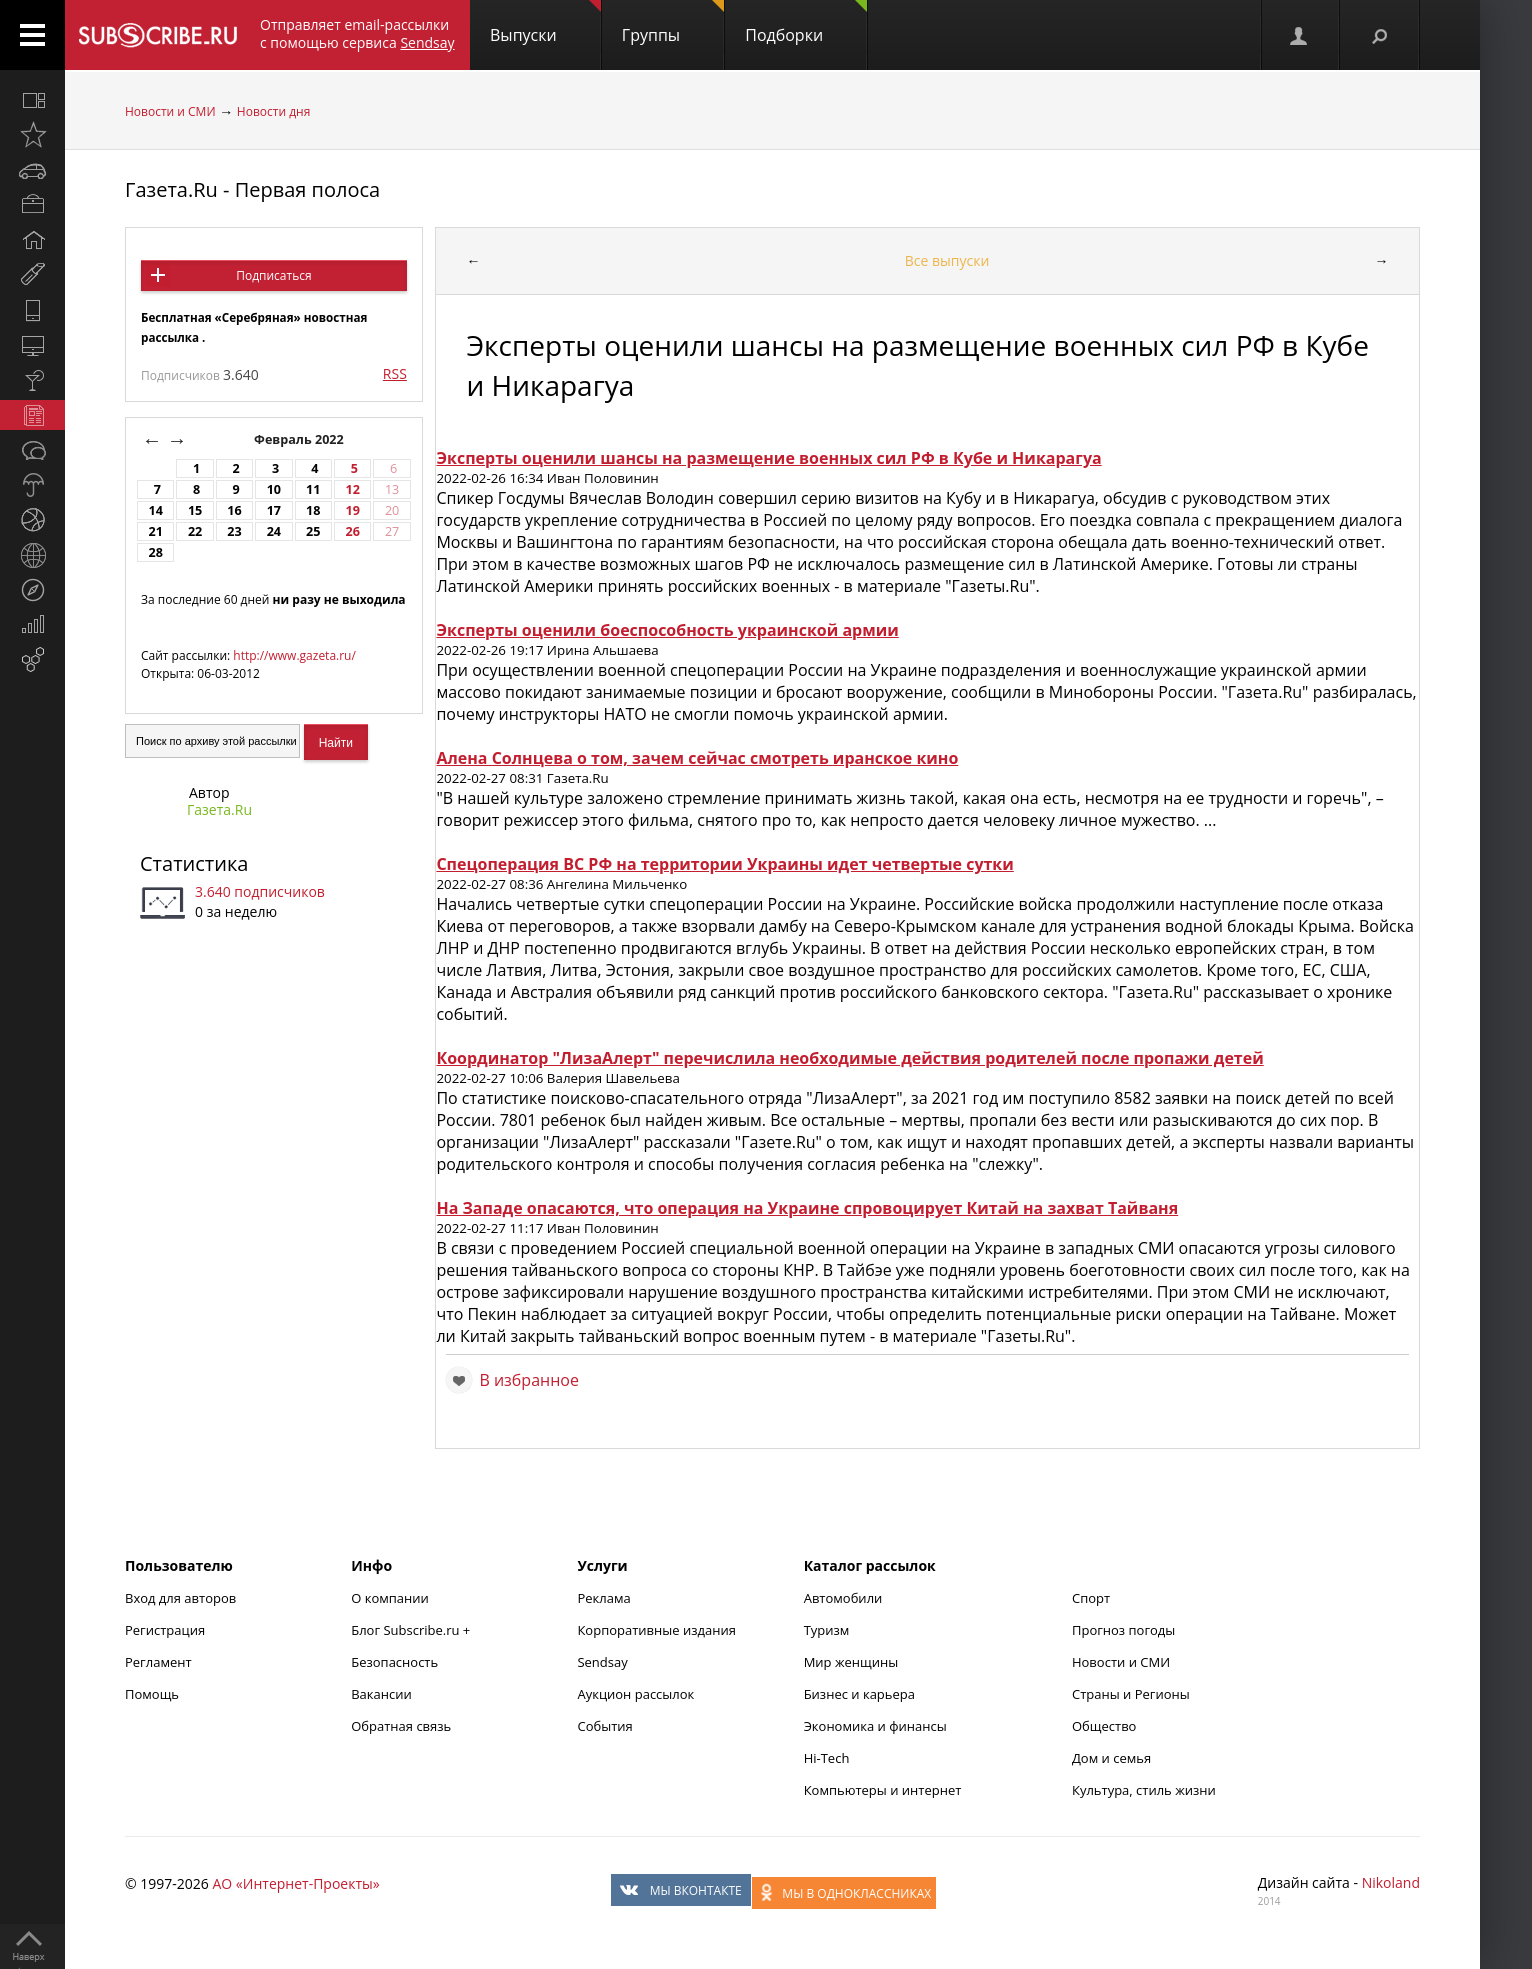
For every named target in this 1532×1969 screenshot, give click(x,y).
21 (155, 531)
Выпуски (545, 23)
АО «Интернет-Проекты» (295, 1883)
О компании (390, 1598)
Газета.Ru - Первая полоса (252, 189)
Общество (1104, 1726)
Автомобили (843, 1598)
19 (352, 510)
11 (313, 489)
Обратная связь (401, 1726)
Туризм (827, 1630)
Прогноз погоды (1123, 1630)
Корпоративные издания (656, 1630)
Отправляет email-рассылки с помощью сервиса (357, 33)
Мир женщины (851, 1662)
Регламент (158, 1662)
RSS (395, 373)
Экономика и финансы (875, 1726)
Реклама (603, 1598)
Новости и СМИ (170, 111)
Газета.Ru (219, 809)
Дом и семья (1111, 1758)
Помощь (152, 1694)
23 (234, 531)
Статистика (194, 863)
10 (274, 489)
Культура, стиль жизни (1144, 1790)
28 (155, 552)
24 (274, 531)
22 (195, 531)
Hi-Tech (827, 1758)
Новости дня (273, 111)
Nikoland (1391, 1882)
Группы (673, 23)
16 (234, 510)
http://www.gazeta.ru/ (294, 655)
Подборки (806, 23)
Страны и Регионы (1131, 1694)
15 (195, 510)
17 (274, 510)
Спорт (1091, 1598)
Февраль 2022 (300, 439)
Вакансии (381, 1694)
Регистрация (165, 1630)
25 (313, 531)
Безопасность (394, 1662)
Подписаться (273, 275)
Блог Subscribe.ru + (412, 1630)
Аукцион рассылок (635, 1694)
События (604, 1726)
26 (352, 531)
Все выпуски (947, 260)
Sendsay (602, 1662)
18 (313, 510)
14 (155, 510)
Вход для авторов (180, 1598)
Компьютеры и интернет (883, 1790)
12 (352, 489)
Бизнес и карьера (859, 1694)
